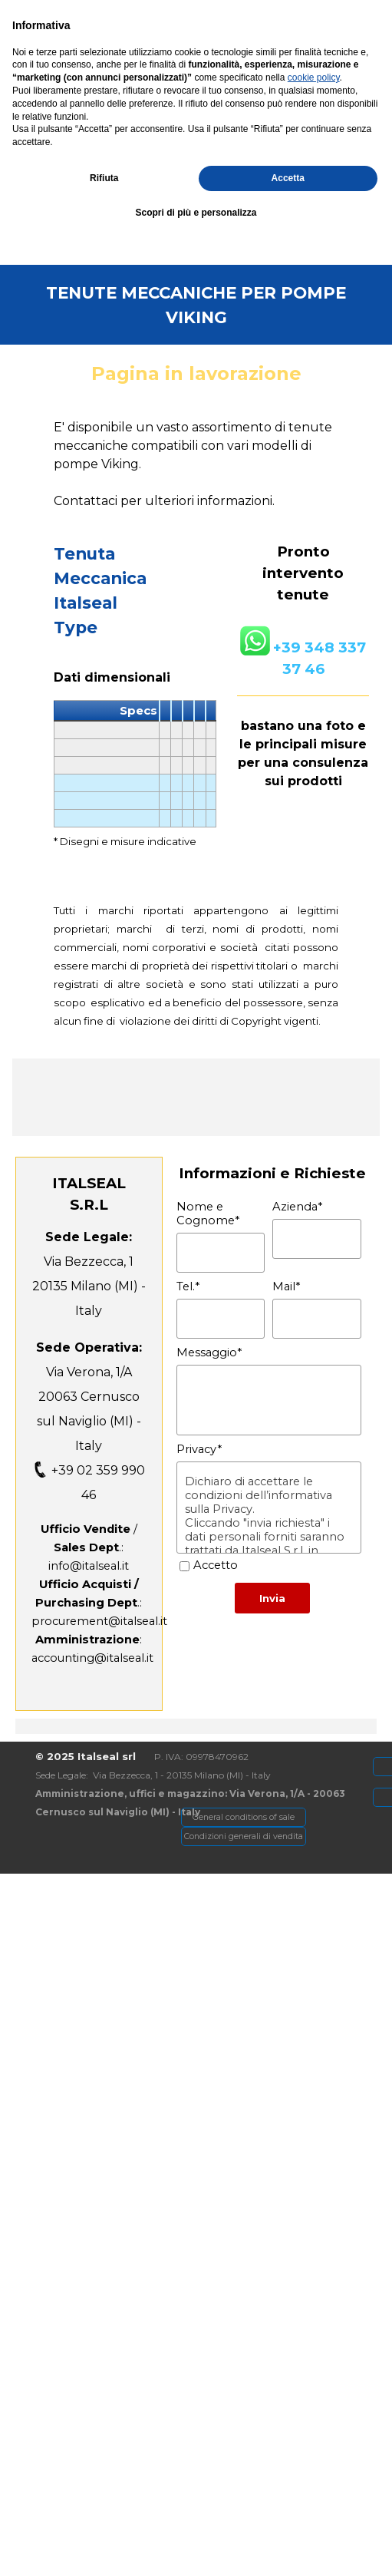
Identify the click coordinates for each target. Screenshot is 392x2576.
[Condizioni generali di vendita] (243, 1836)
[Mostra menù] (327, 44)
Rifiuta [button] (104, 2511)
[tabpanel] (198, 179)
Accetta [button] (288, 2511)
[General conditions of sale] (243, 1817)
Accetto (215, 1565)
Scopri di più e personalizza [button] (195, 2546)
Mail (286, 1286)
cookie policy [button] (314, 2411)
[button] (190, 228)
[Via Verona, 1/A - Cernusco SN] (113, 17)
